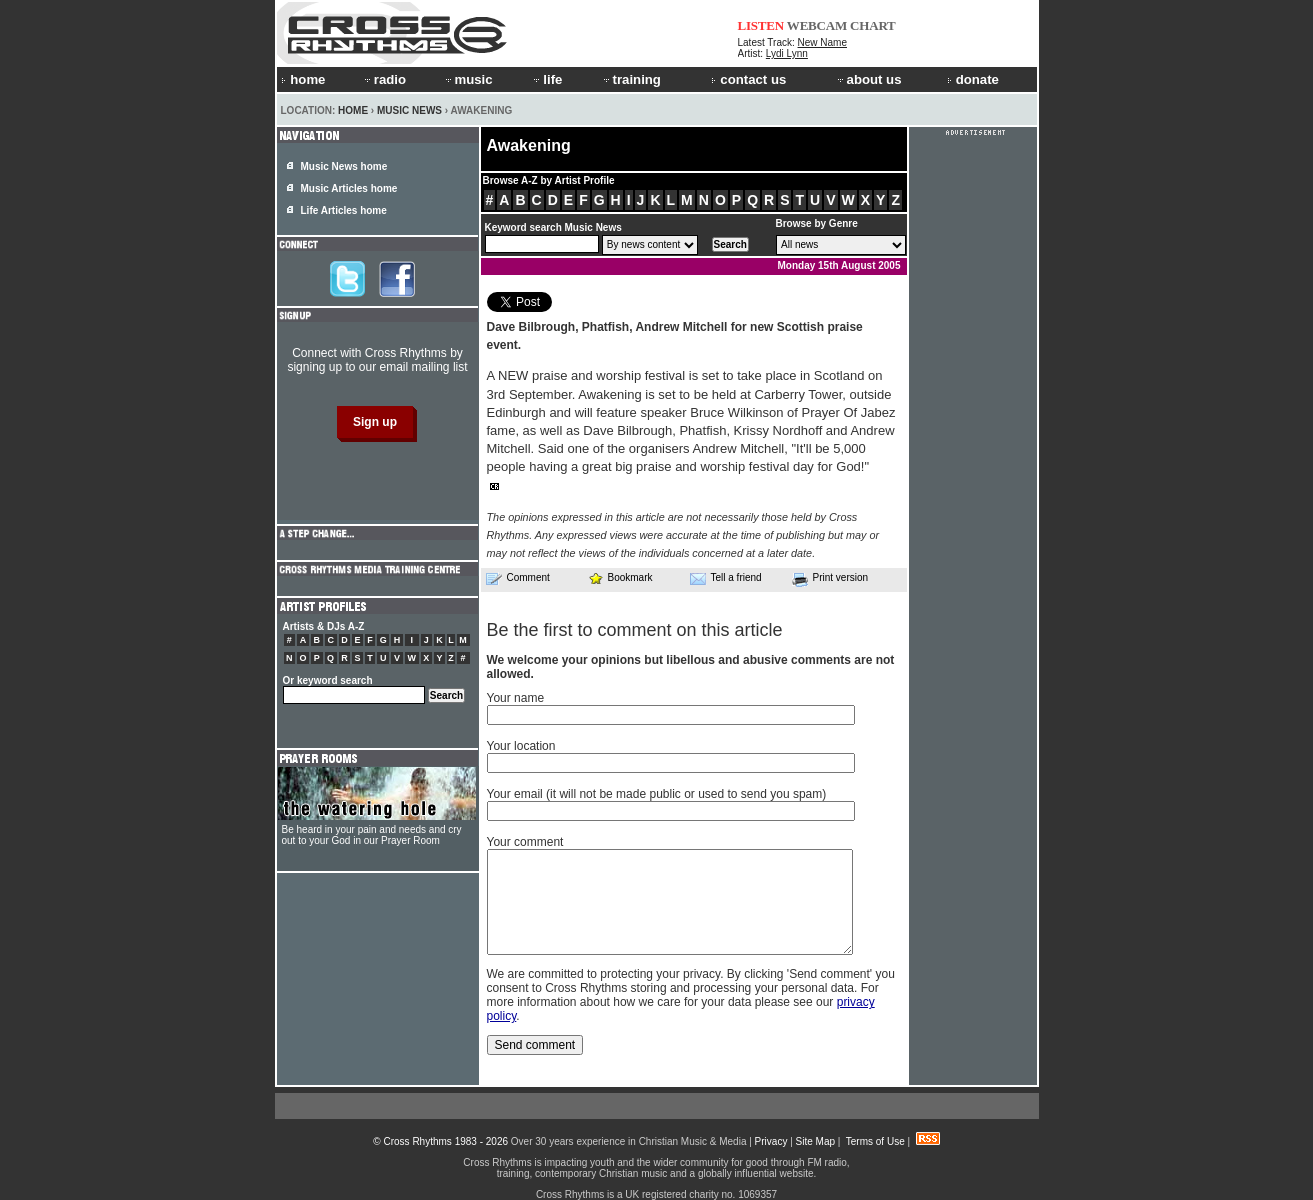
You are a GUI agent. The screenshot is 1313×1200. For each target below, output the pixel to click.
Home (353, 110)
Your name (516, 698)
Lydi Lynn (787, 53)
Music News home (344, 166)
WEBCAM (817, 25)
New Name (822, 42)
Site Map (815, 1141)
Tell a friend (726, 578)
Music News (409, 110)
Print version (830, 579)
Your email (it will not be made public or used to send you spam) (657, 794)
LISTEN (761, 25)
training (631, 79)
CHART (873, 25)
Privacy (771, 1141)
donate (973, 79)
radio (384, 79)
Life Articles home (344, 210)
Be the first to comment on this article (635, 630)
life (546, 79)
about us (868, 79)
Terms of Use (875, 1141)
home (303, 79)
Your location (521, 746)
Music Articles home (349, 188)
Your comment (525, 842)
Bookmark (620, 577)
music (468, 79)
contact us (748, 79)
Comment (518, 578)
